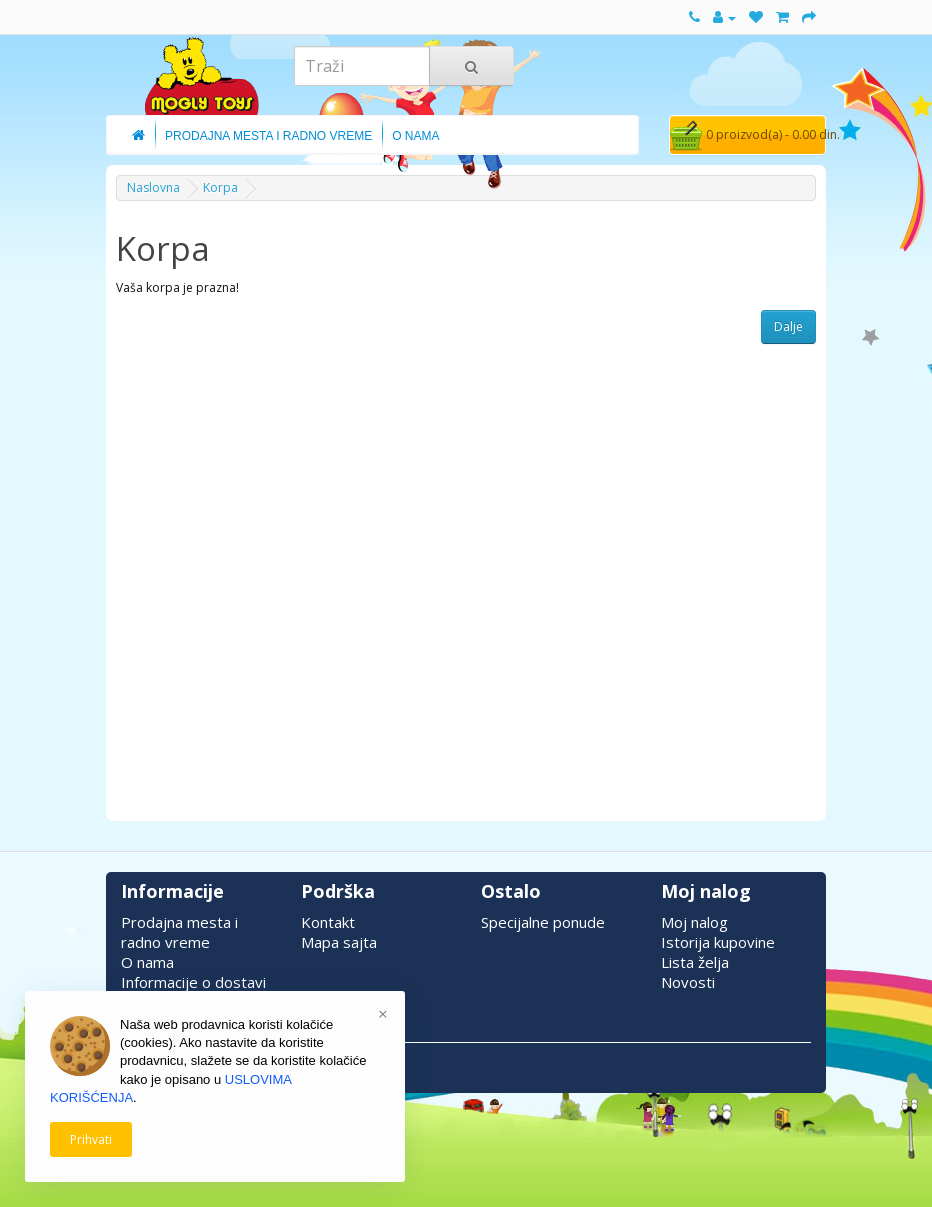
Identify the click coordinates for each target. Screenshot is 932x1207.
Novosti (688, 982)
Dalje (788, 326)
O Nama (415, 136)
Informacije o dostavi (193, 982)
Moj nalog (694, 922)
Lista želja (695, 962)
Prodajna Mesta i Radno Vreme (268, 136)
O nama (147, 962)
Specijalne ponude (543, 922)
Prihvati (91, 1139)
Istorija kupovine (718, 942)
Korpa (220, 187)
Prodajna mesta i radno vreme (179, 932)
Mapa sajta (339, 942)
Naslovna (153, 187)
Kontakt (328, 922)
